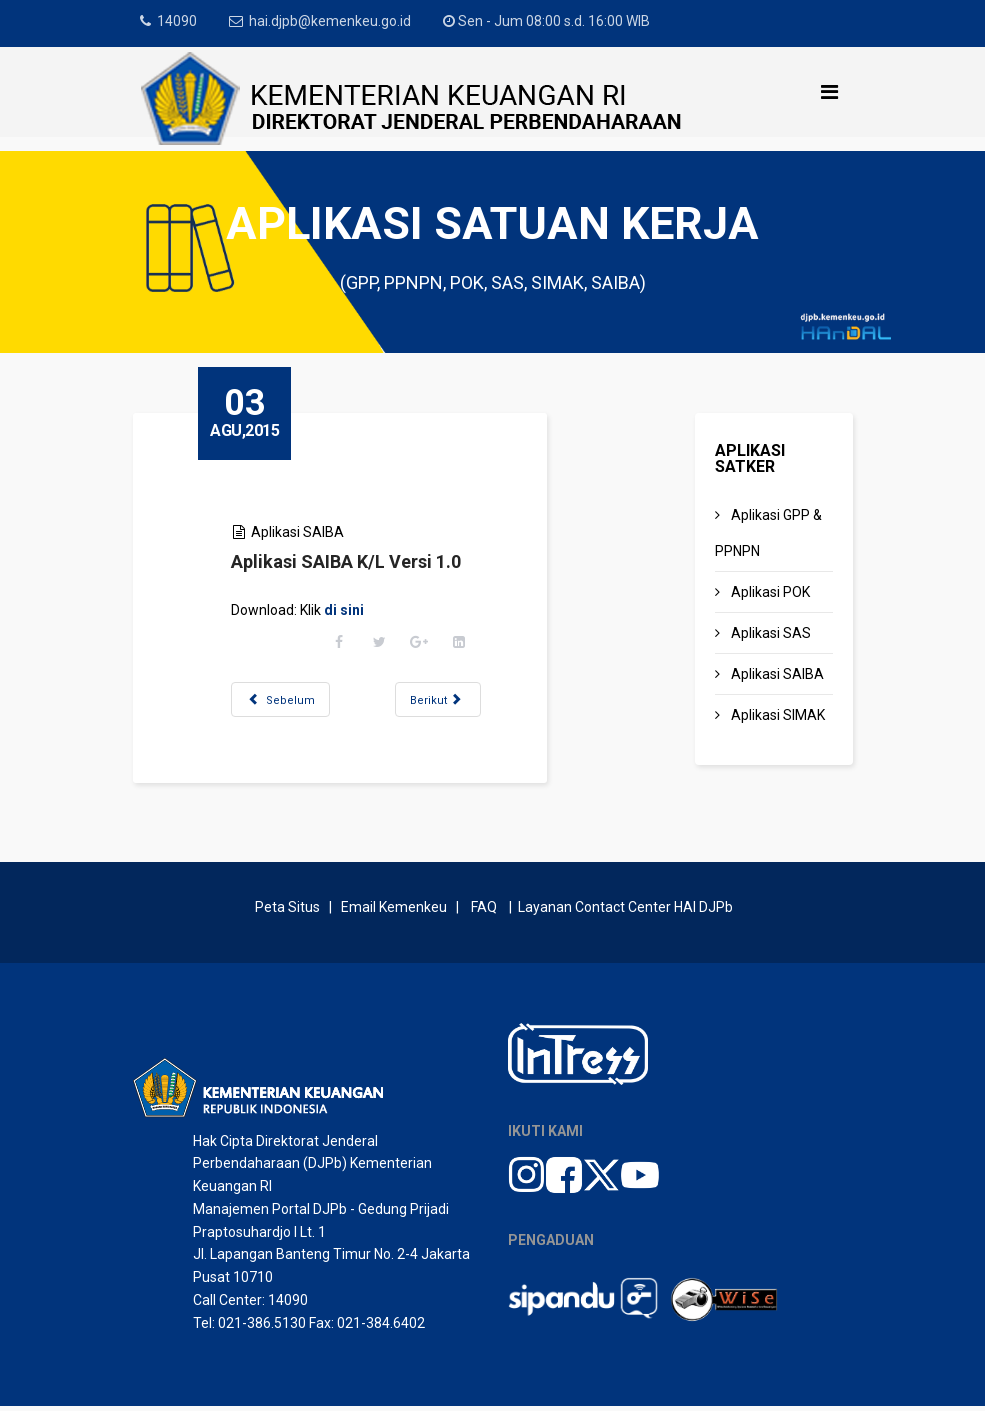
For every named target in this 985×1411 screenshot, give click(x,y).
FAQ (484, 912)
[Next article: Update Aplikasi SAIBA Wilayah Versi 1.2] (442, 699)
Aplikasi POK (769, 592)
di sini (349, 610)
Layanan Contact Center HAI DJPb (625, 912)
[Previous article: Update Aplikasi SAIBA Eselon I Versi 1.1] (285, 699)
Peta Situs (290, 912)
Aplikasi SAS (769, 633)
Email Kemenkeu (394, 912)
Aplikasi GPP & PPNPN (768, 533)
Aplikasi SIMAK (776, 715)
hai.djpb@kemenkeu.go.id (332, 21)
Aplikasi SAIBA (302, 532)
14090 (178, 21)
